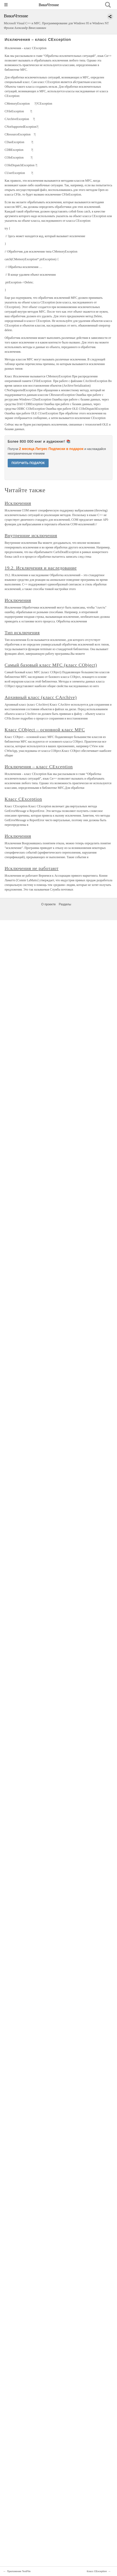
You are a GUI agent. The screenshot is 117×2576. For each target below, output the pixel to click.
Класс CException (23, 799)
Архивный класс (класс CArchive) (41, 697)
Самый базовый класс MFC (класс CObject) (51, 664)
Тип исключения (22, 632)
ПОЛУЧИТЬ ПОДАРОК (28, 463)
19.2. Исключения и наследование (41, 567)
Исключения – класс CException (39, 766)
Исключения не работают (32, 868)
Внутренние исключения (31, 535)
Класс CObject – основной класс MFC (45, 729)
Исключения (18, 503)
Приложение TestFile (19, 2571)
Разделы (65, 904)
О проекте (48, 904)
